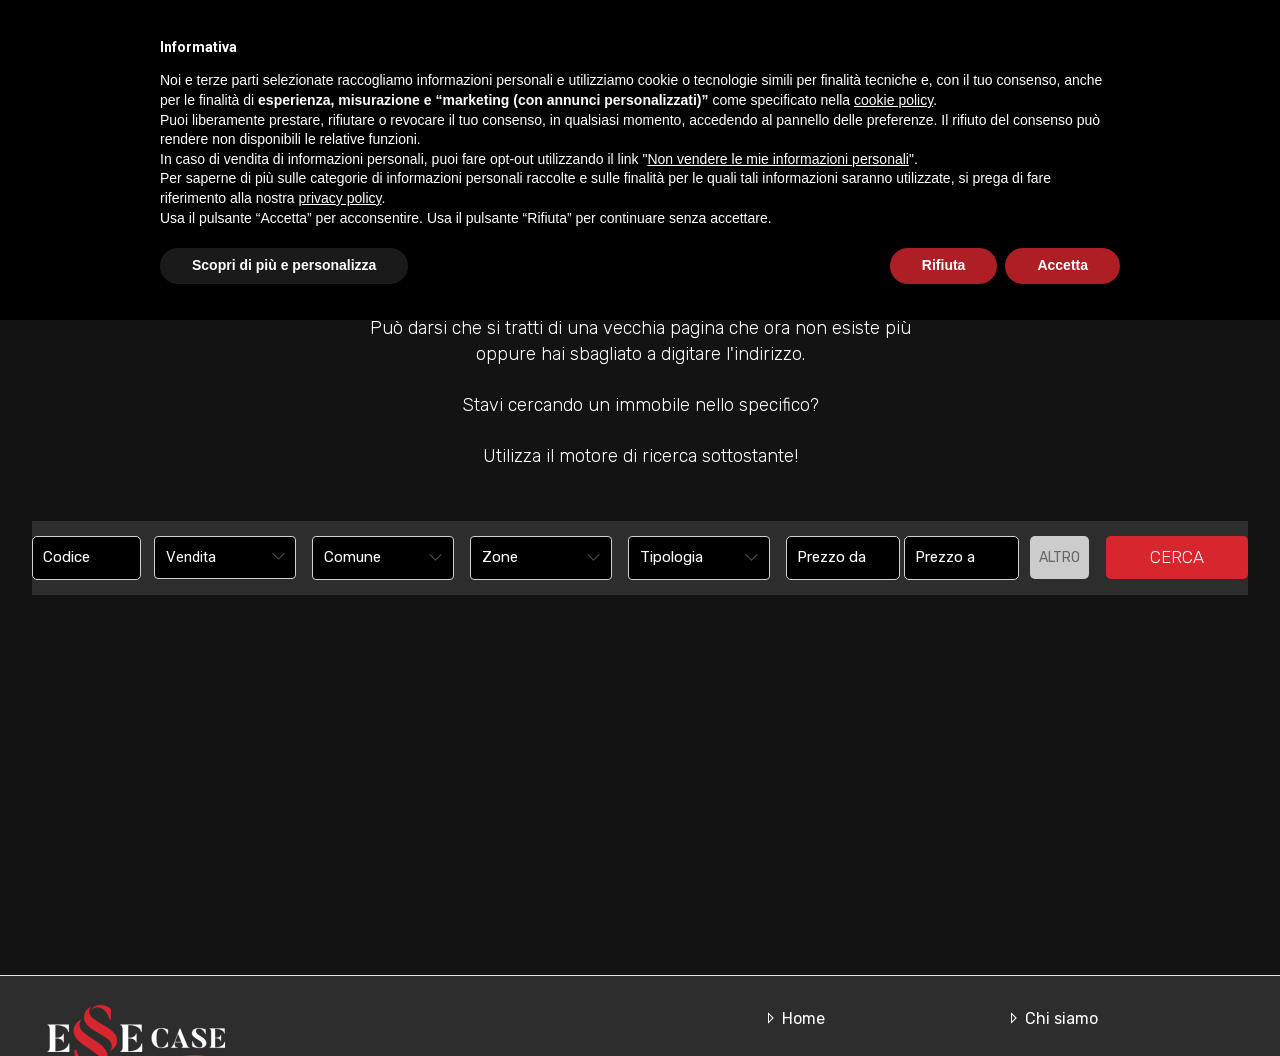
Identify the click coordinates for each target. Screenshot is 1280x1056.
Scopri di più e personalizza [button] (284, 1001)
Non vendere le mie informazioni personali (777, 895)
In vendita (857, 87)
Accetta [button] (1062, 1001)
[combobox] (225, 557)
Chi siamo (743, 87)
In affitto (966, 87)
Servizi (1063, 87)
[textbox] (370, 557)
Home (641, 87)
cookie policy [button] (893, 836)
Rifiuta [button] (944, 1001)
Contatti (1159, 87)
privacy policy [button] (340, 934)
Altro (1059, 557)
